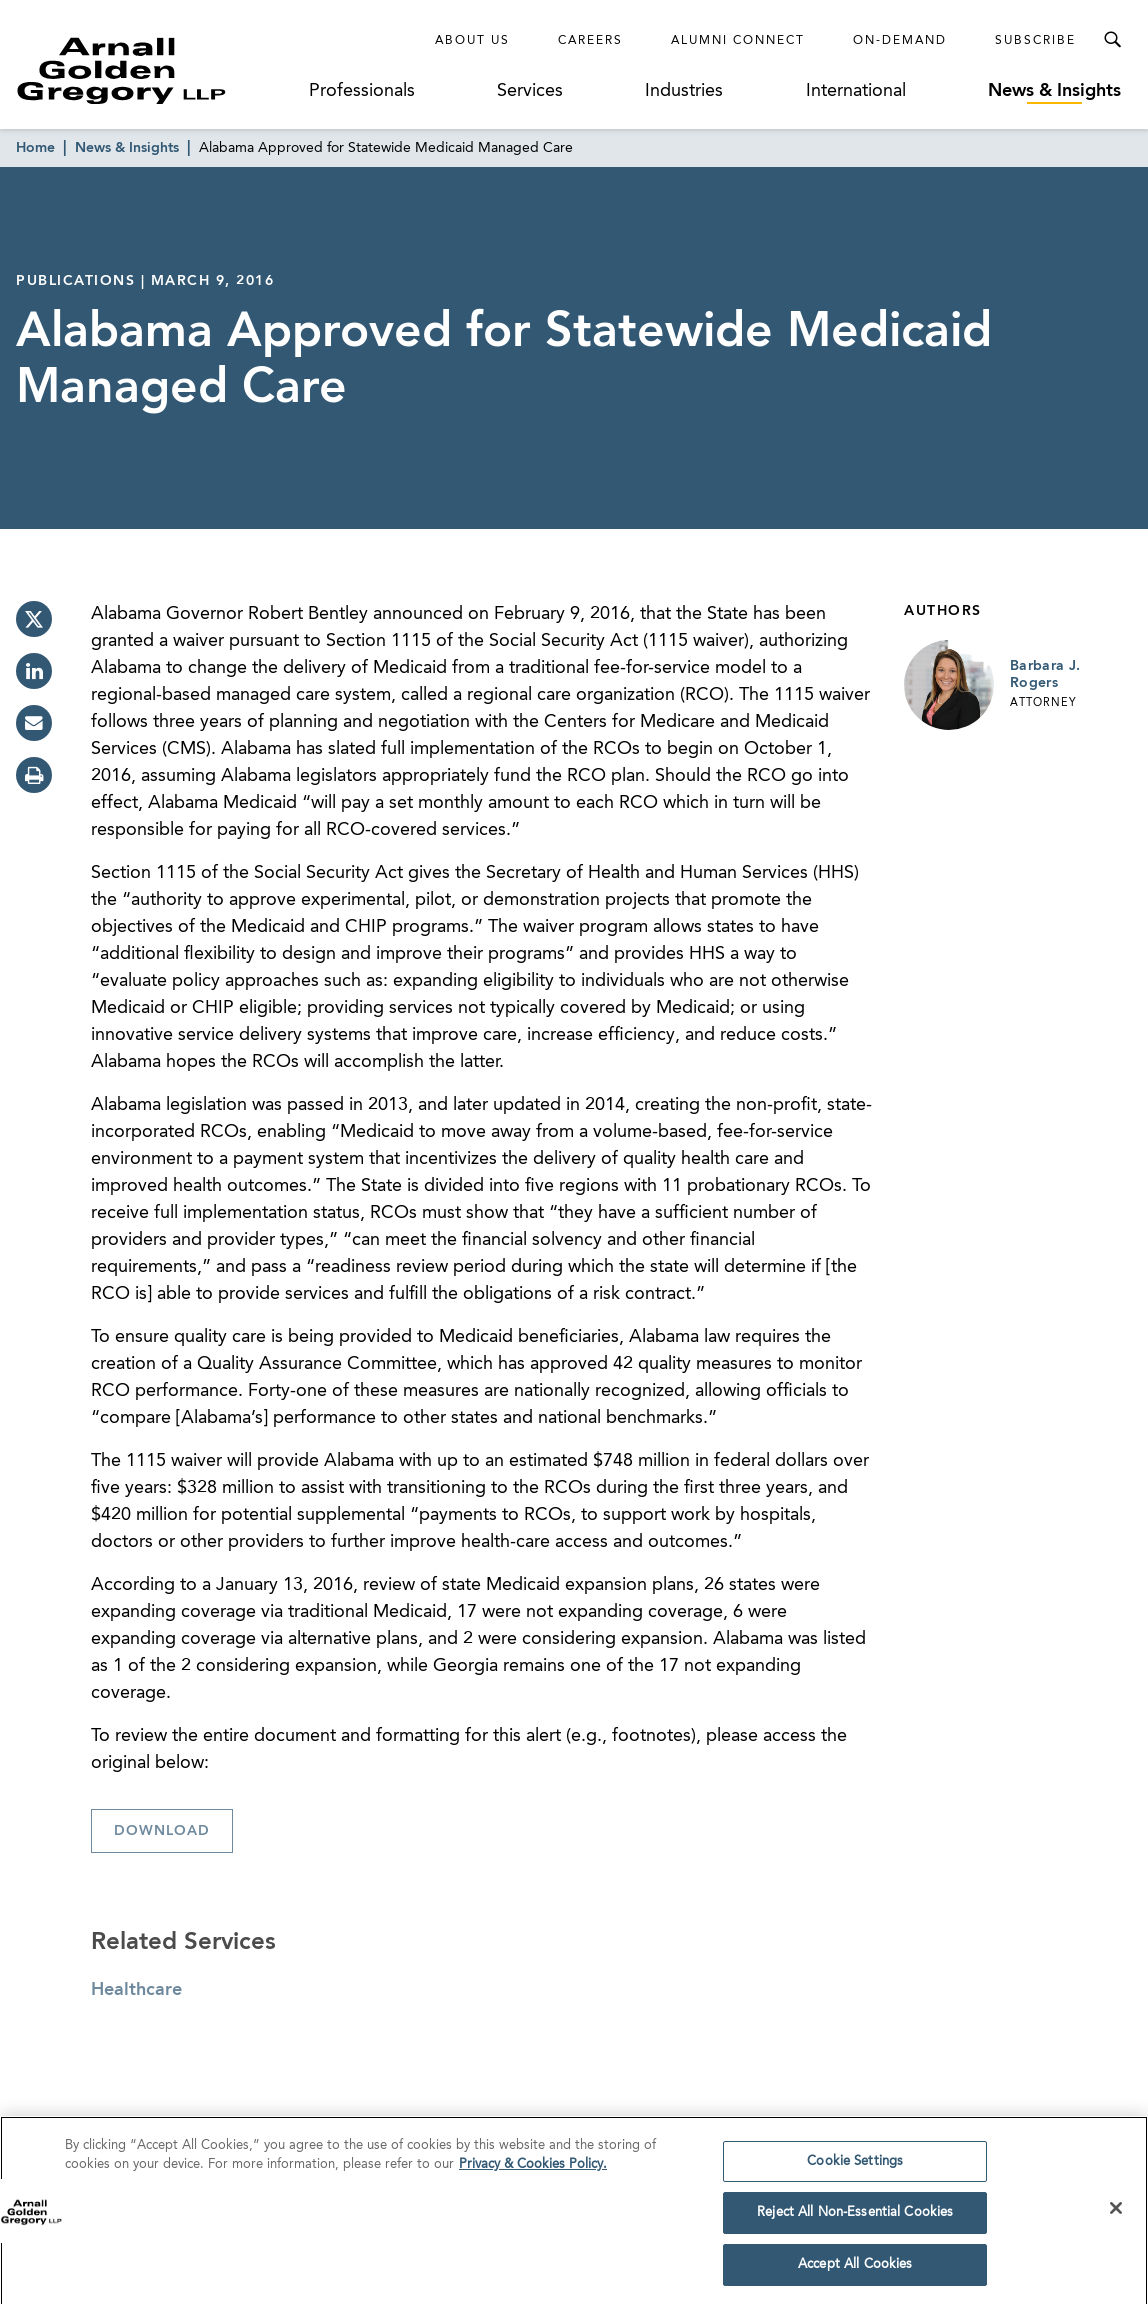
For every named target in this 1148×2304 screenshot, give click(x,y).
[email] (34, 723)
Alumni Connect (738, 41)
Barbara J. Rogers (1045, 675)
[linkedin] (34, 671)
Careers (590, 41)
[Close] (1116, 2214)
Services (530, 91)
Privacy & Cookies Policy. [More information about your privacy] (533, 2171)
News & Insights (1054, 91)
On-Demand (900, 41)
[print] (34, 775)
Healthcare (136, 1990)
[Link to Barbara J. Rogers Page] (949, 685)
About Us (472, 41)
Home (35, 148)
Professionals (362, 91)
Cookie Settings (855, 2167)
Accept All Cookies (855, 2271)
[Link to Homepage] (157, 70)
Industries (684, 91)
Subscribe (1035, 41)
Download (162, 1831)
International (856, 91)
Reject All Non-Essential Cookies (855, 2219)
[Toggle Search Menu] (1112, 40)
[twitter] (34, 619)
